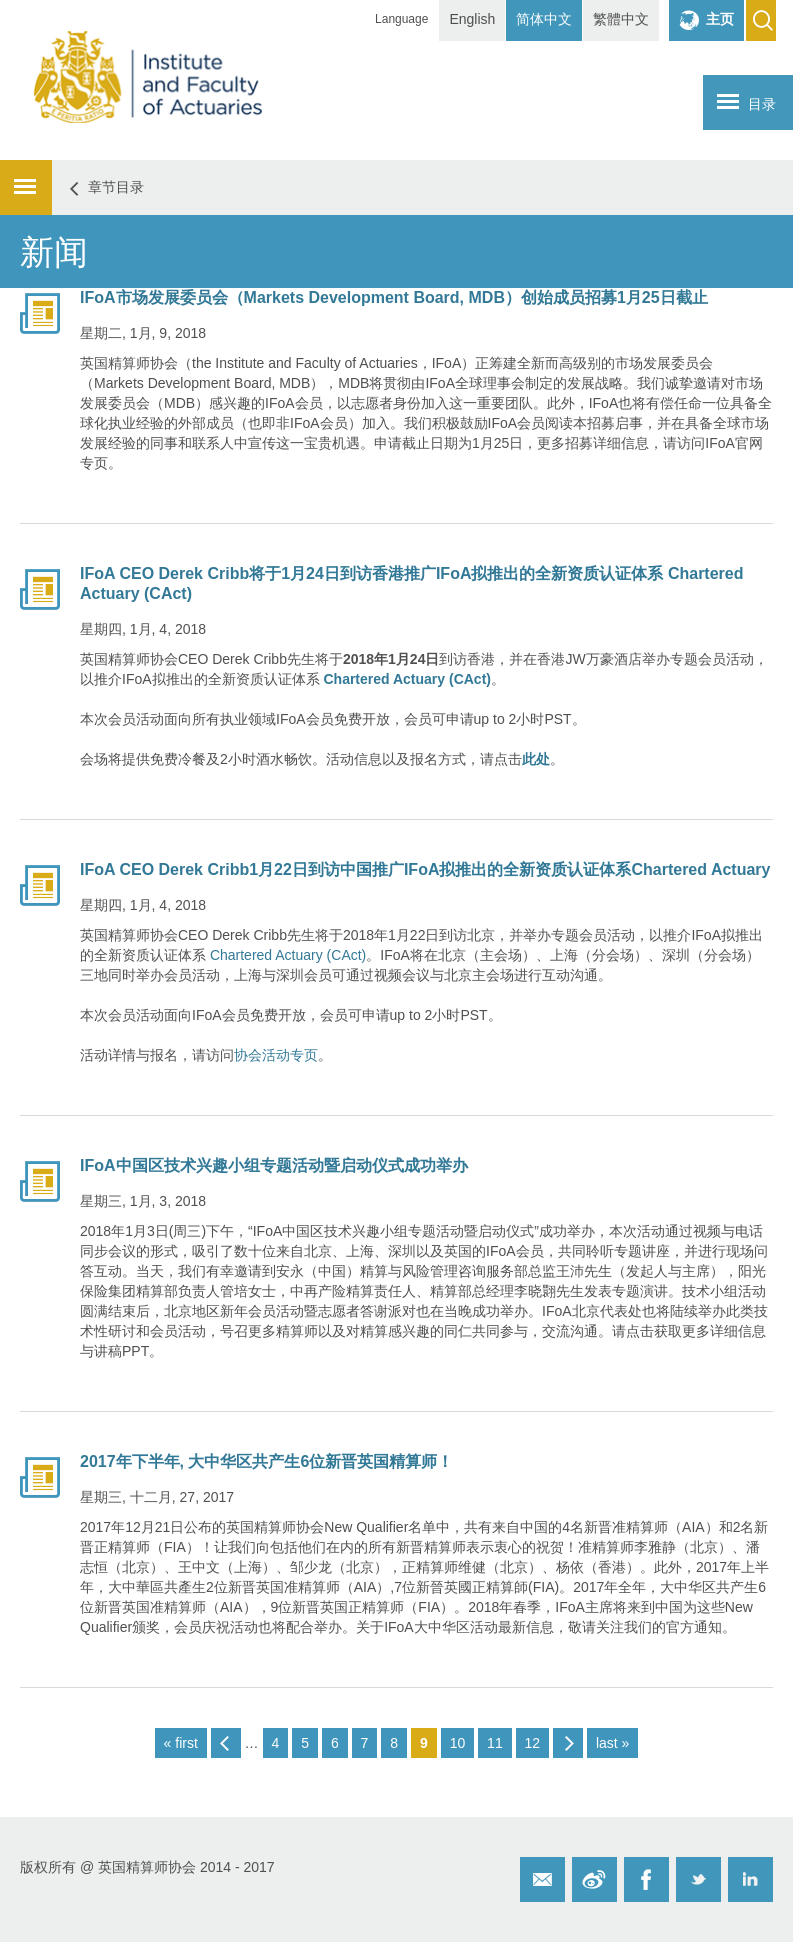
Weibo (594, 1879)
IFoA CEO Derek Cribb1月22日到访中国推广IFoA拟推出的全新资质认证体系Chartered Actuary (425, 869)
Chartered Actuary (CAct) (286, 955)
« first (181, 1743)
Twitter (698, 1879)
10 (458, 1743)
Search (761, 20)
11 (495, 1743)
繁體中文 (621, 19)
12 (533, 1743)
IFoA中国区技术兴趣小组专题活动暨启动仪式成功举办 (274, 1165)
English (472, 19)
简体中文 (544, 19)
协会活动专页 (276, 1055)
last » (612, 1743)
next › (568, 1743)
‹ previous (226, 1743)
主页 (720, 19)
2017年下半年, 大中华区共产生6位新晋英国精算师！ (266, 1461)
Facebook (646, 1879)
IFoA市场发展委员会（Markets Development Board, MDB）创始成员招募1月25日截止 (394, 297)
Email (542, 1879)
